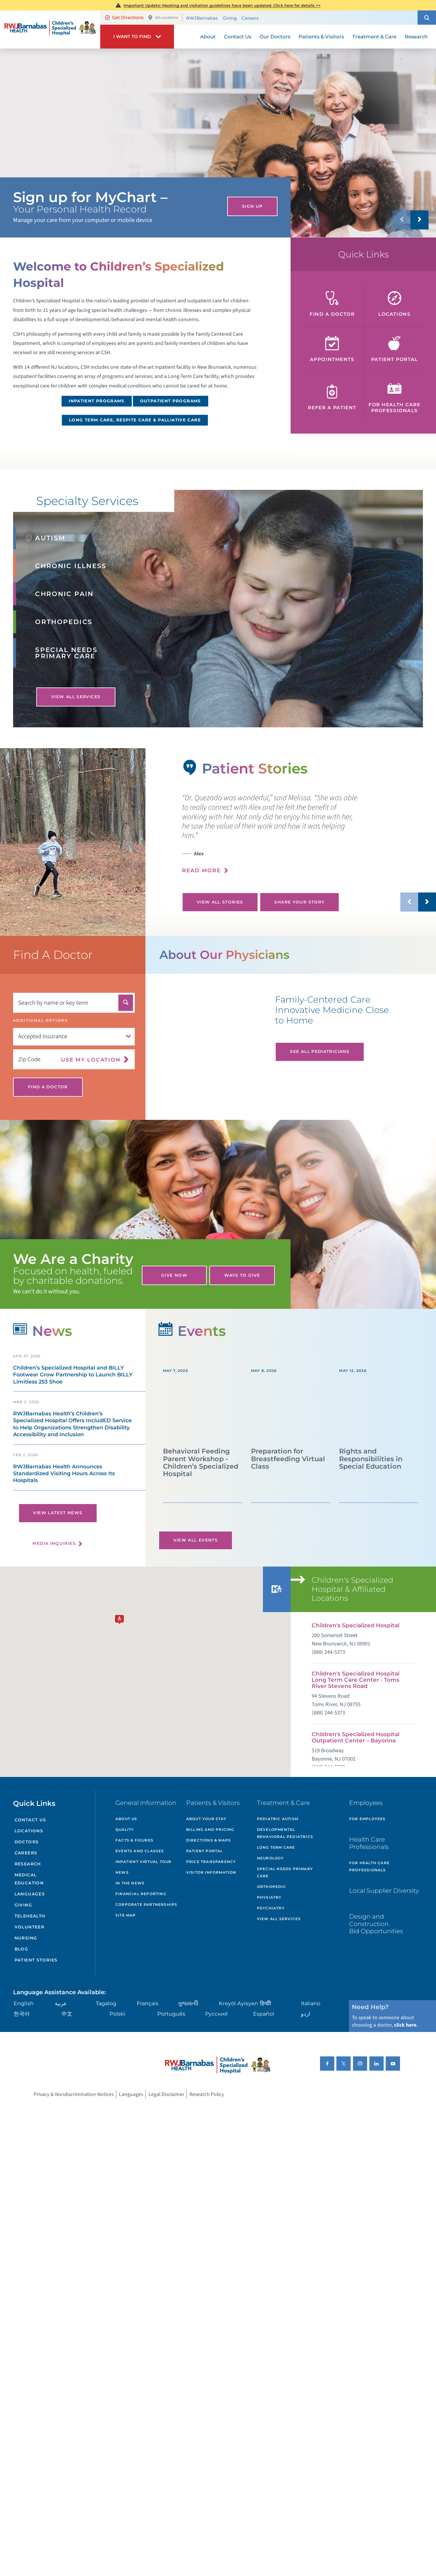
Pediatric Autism (277, 1819)
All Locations (163, 17)
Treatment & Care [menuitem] (374, 37)
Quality (124, 1829)
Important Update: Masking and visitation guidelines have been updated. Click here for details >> (222, 5)
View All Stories (220, 902)
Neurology (270, 1858)
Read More (201, 870)
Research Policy (206, 2094)
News (122, 1872)
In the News (130, 1883)
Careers (249, 18)
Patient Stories (36, 1960)
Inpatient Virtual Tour (143, 1861)
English (24, 2003)
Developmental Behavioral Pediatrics (285, 1833)
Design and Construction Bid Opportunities (376, 1924)
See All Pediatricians (319, 1051)
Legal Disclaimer (166, 2094)
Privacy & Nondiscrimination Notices (74, 2094)
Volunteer (29, 1927)
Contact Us (30, 1819)
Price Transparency (211, 1861)
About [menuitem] (208, 37)
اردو (305, 2014)
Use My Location (90, 1059)
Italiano (310, 2003)
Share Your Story (299, 902)
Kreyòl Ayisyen (238, 2003)
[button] (427, 17)
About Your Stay (206, 1819)
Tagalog (106, 2003)
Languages (30, 1894)
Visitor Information (211, 1872)
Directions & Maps (208, 1840)
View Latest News (57, 1512)
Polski (117, 2014)
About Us (126, 1819)
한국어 (22, 2014)
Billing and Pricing (210, 1829)
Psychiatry (271, 1908)
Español (263, 2014)
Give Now (174, 1275)
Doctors (27, 1841)
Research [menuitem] (416, 37)
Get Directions (124, 17)
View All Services (76, 696)
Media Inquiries (54, 1543)
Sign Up (252, 206)
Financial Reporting (140, 1894)
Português (171, 2014)
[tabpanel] (72, 842)
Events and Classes (139, 1851)
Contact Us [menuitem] (237, 37)
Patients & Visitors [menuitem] (321, 37)
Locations (29, 1830)
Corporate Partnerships (146, 1904)
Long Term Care (276, 1847)
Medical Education (29, 1878)
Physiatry (269, 1897)
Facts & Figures (134, 1840)
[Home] (50, 29)
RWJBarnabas (202, 18)
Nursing (26, 1938)
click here (405, 2025)
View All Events (195, 1540)
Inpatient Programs (97, 400)
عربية (61, 2003)
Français (148, 2003)
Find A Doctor (48, 1086)
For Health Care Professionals (369, 1866)
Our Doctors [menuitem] (275, 37)
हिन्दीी (265, 2003)
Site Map (125, 1915)
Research (28, 1863)
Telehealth (30, 1916)
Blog (21, 1949)
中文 (67, 2014)
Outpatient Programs (170, 400)
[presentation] (309, 837)
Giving (230, 18)
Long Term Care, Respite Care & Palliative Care (135, 420)
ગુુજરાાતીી (188, 2003)
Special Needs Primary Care (285, 1872)
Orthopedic (271, 1886)
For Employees (367, 1819)
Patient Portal (204, 1851)
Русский (216, 2014)
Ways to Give (242, 1275)
